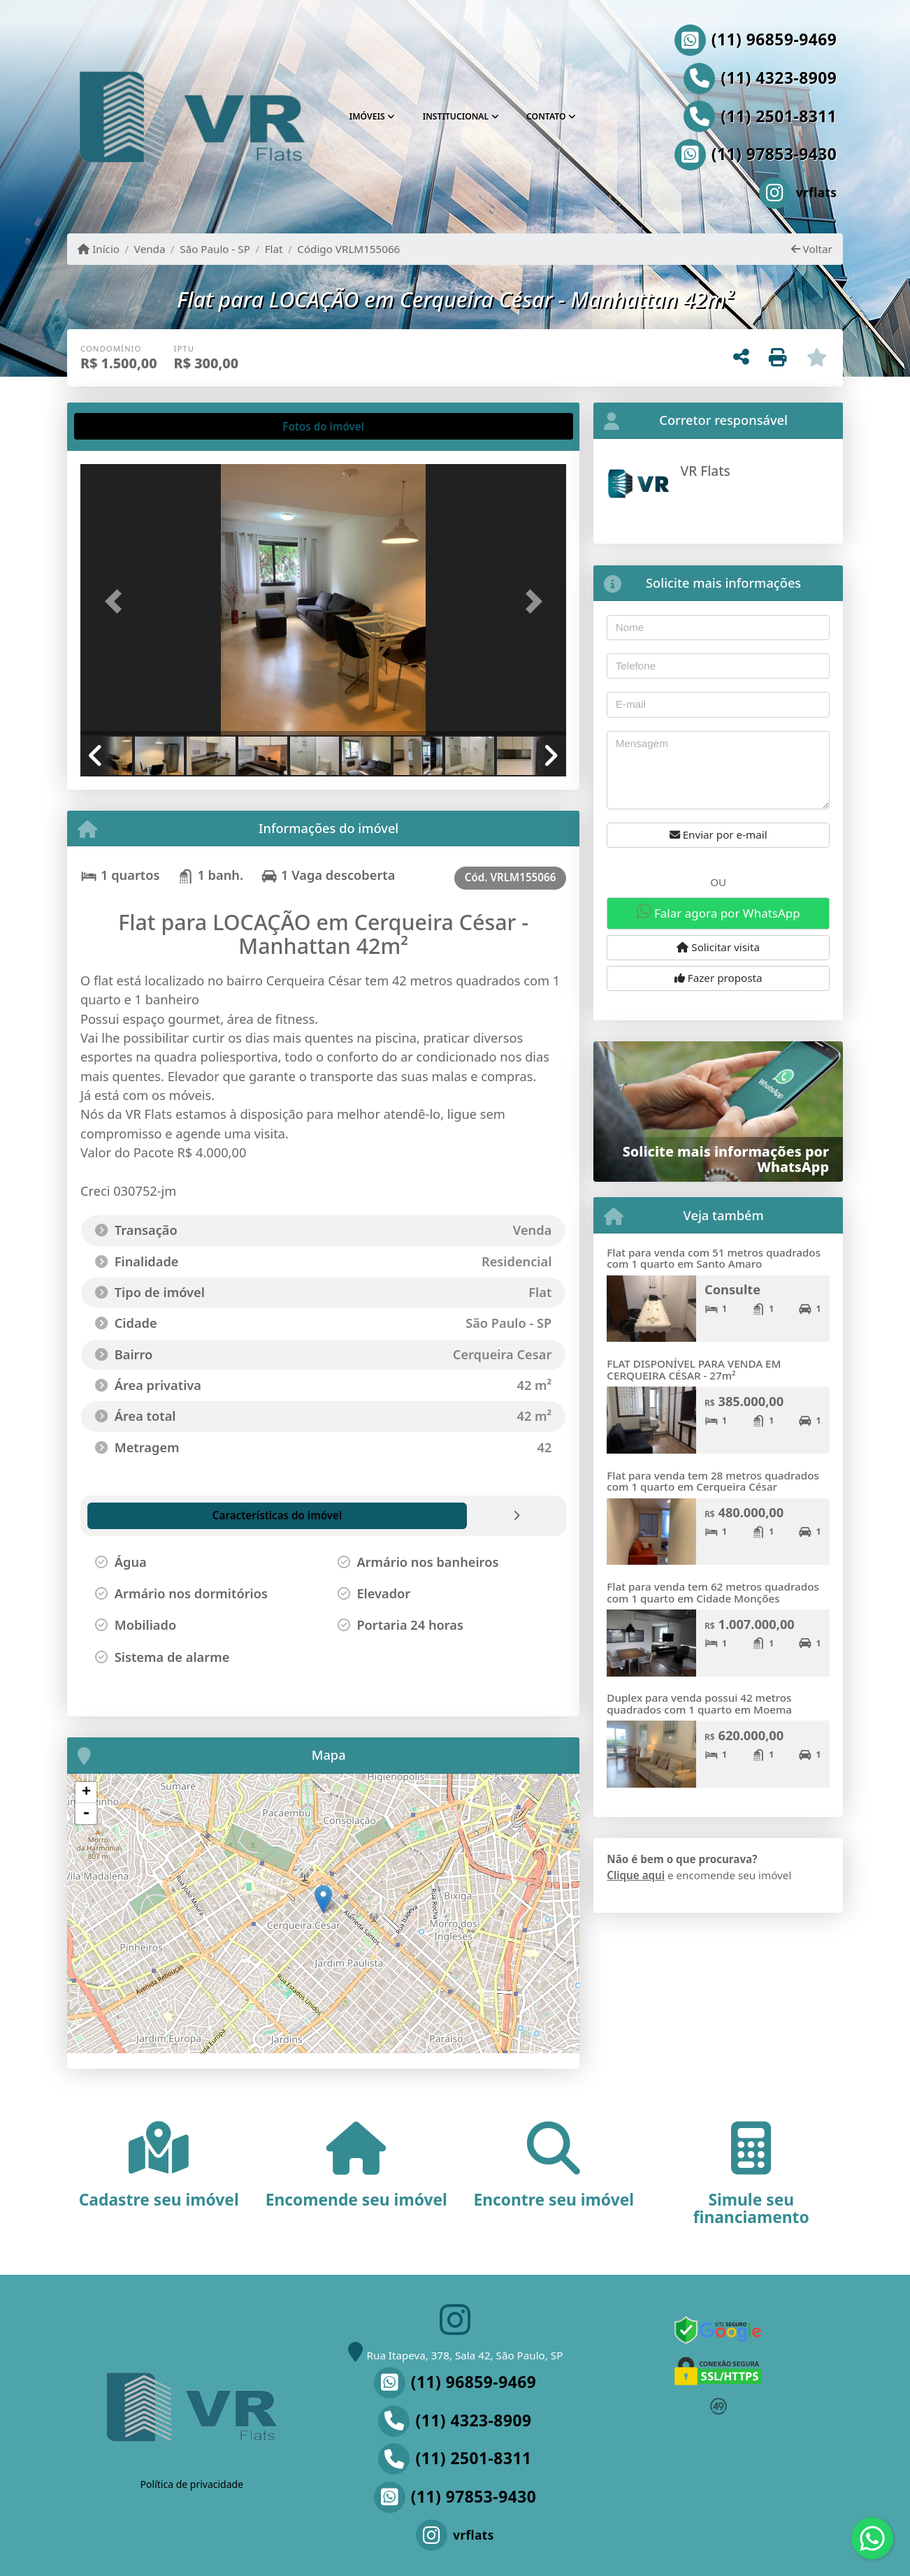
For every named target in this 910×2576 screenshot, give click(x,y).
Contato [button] (545, 116)
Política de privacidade (191, 2484)
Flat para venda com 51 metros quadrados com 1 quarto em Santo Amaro (714, 1258)
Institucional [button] (456, 116)
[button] (116, 600)
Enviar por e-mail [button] (718, 834)
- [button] (86, 1813)
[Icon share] (751, 193)
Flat (274, 249)
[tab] (125, 426)
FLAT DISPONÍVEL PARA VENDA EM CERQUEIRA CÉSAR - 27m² (694, 1369)
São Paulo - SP (215, 249)
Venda (150, 249)
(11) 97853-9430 (774, 154)
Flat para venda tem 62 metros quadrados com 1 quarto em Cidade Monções (713, 1592)
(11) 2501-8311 (779, 116)
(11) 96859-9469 (774, 40)
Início (99, 249)
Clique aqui (636, 1875)
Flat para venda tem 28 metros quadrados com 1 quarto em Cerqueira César (713, 1481)
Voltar (811, 249)
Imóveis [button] (367, 116)
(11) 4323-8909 (779, 78)
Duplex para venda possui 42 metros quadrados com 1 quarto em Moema (699, 1703)
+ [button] (86, 1792)
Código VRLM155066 (348, 249)
